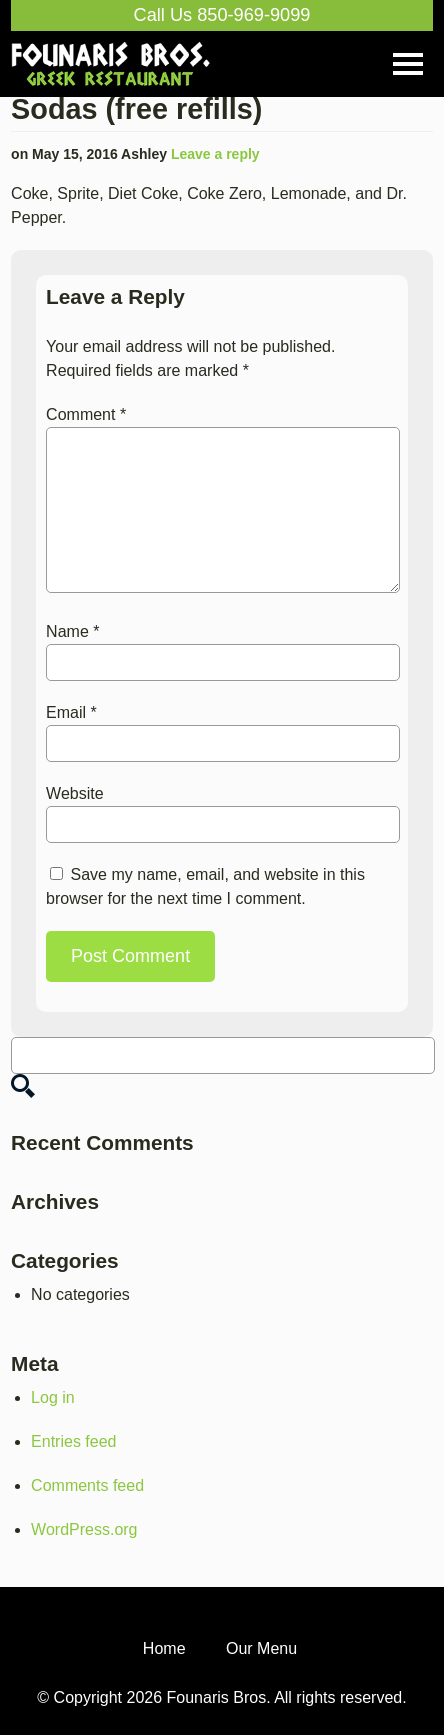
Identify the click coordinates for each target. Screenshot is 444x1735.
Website (75, 793)
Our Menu (261, 1648)
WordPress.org (84, 1529)
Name (72, 631)
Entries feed (73, 1441)
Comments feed (87, 1485)
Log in (53, 1397)
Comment (86, 414)
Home (164, 1648)
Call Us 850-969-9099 (222, 15)
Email (71, 712)
